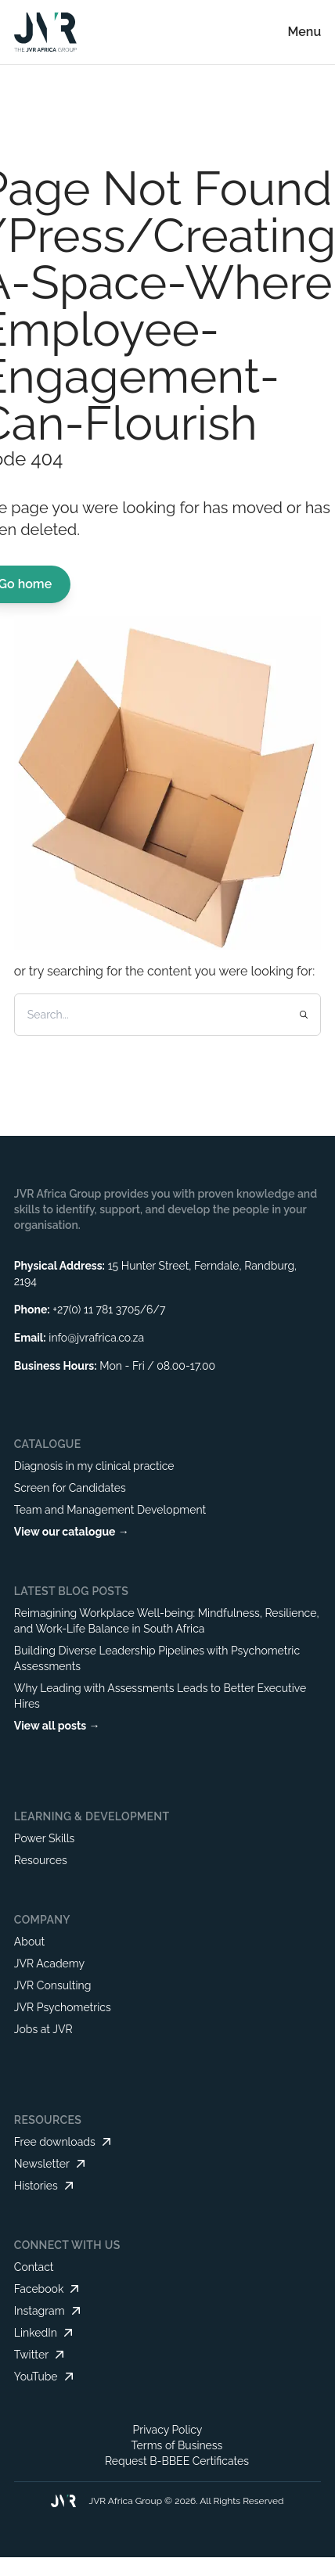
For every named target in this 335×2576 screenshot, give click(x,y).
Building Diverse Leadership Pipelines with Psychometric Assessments (157, 1658)
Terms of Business (177, 2445)
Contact (34, 2267)
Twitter (40, 2354)
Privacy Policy (168, 2429)
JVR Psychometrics (62, 2007)
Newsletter (51, 2164)
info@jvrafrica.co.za (96, 1337)
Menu (305, 31)
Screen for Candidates (70, 1488)
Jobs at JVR (43, 2029)
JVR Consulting (53, 1985)
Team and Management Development (110, 1510)
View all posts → (57, 1725)
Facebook (48, 2289)
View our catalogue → (71, 1531)
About (29, 1941)
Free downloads (64, 2142)
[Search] (149, 1015)
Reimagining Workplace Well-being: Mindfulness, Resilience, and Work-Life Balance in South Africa (166, 1621)
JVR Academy (49, 1963)
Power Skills (44, 1838)
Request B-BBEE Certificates (177, 2461)
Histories (45, 2185)
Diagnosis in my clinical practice (94, 1466)
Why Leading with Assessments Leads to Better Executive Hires (160, 1696)
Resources (40, 1860)
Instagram (49, 2311)
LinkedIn (45, 2333)
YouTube (45, 2376)
